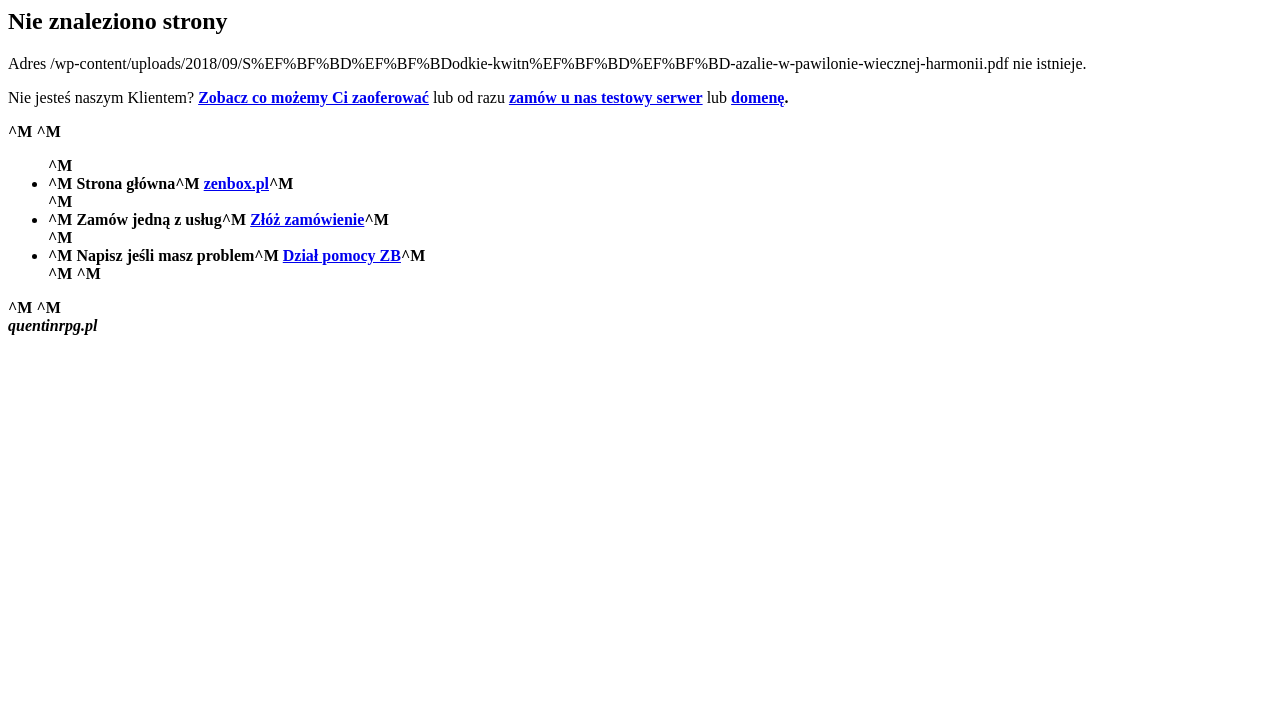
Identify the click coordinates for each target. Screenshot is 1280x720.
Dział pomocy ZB (342, 255)
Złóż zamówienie (307, 219)
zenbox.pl (236, 183)
